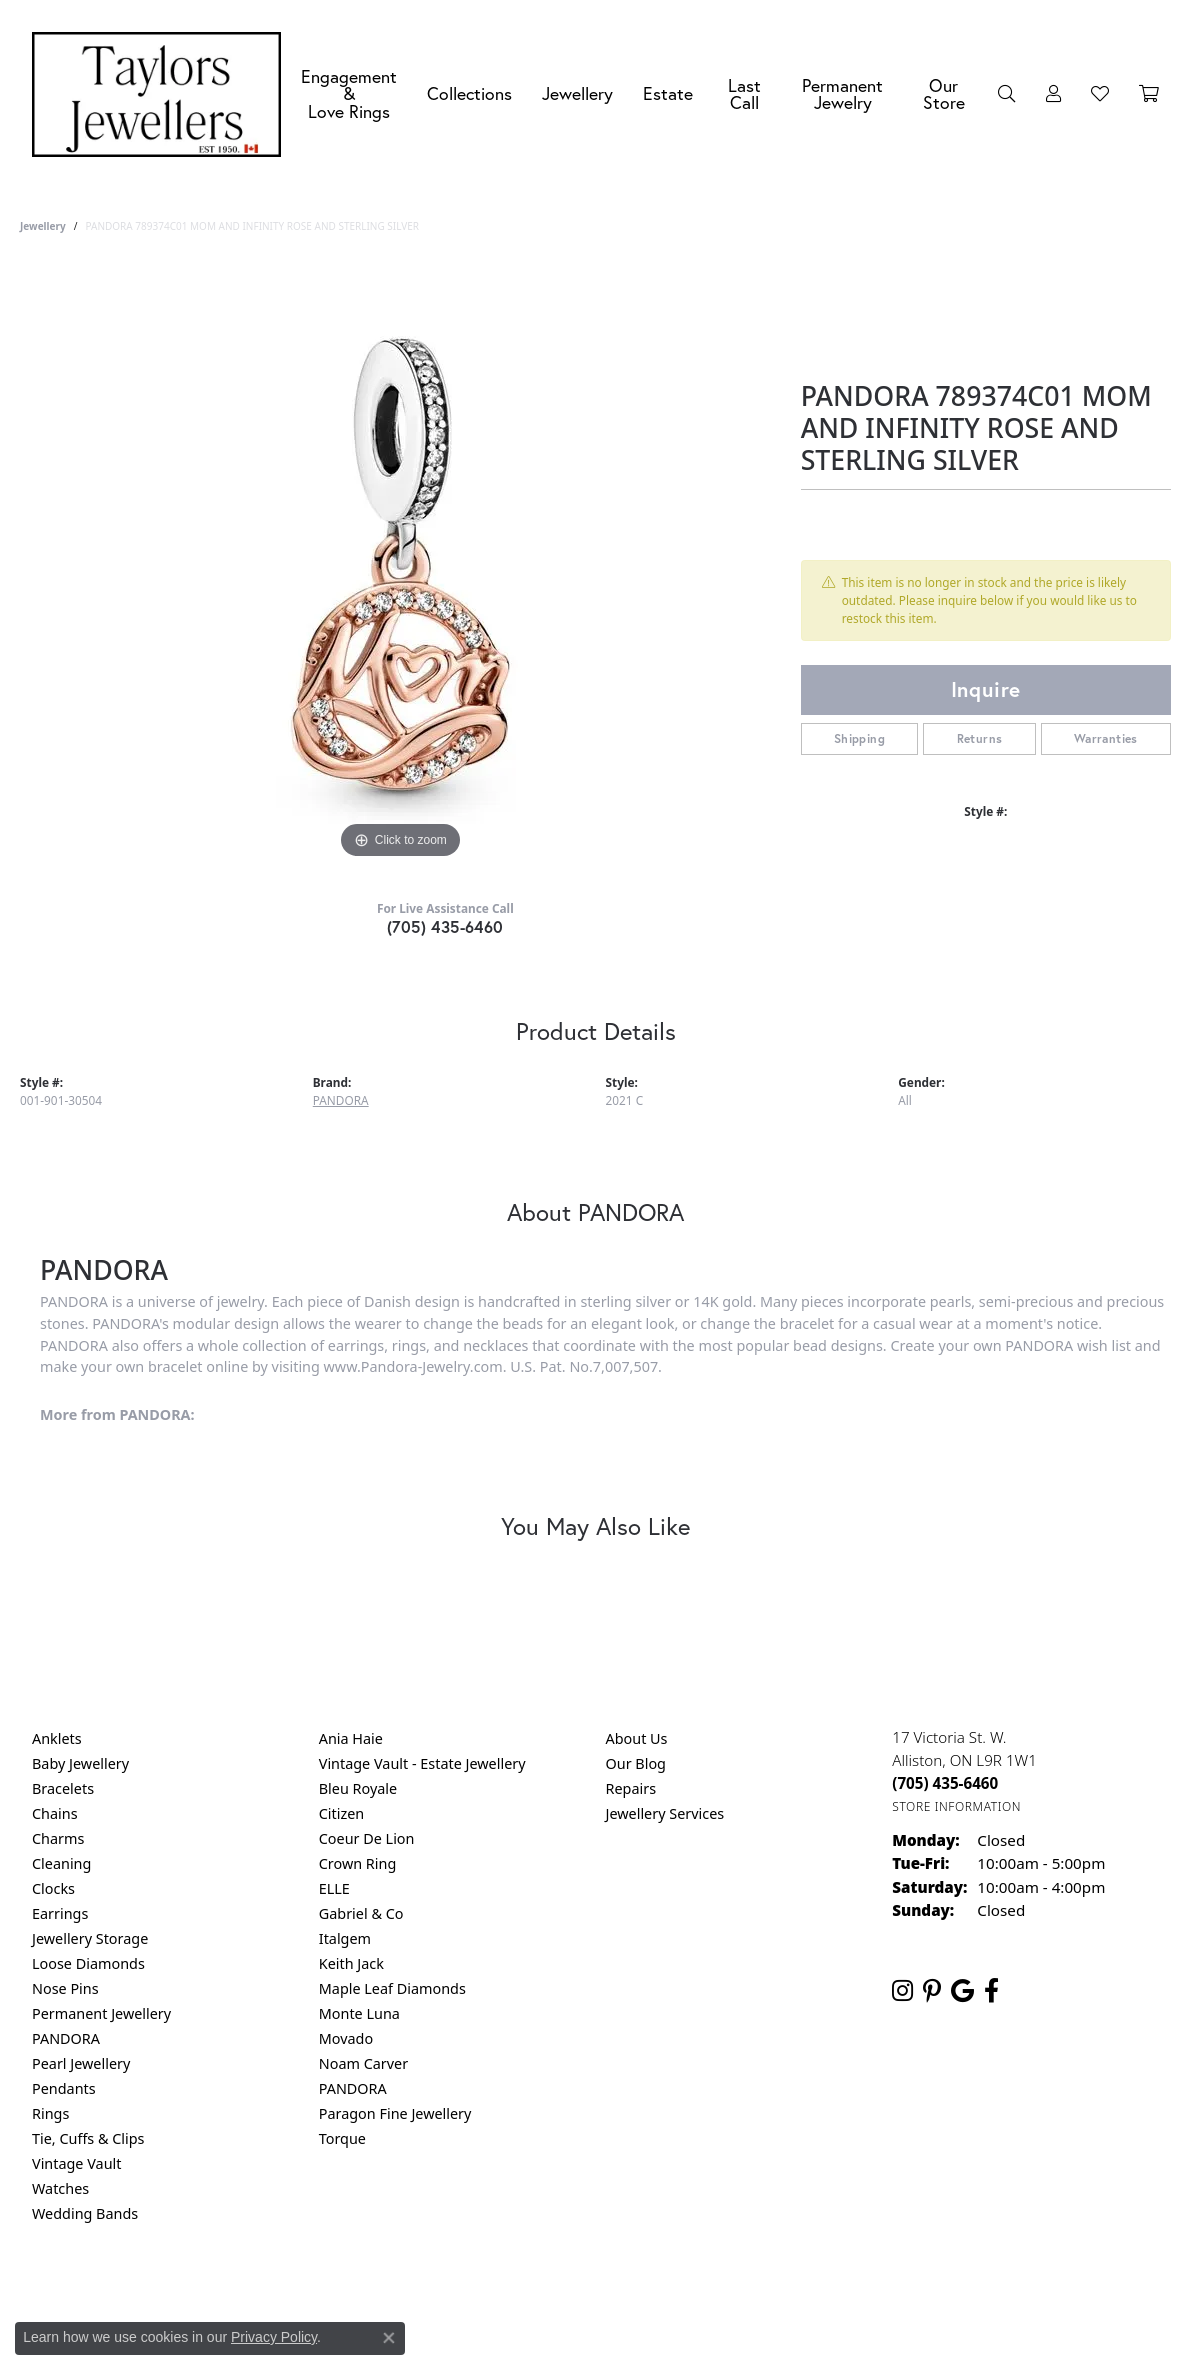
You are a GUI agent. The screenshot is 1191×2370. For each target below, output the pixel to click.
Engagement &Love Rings (349, 94)
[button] (1007, 94)
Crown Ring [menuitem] (358, 1863)
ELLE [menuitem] (334, 1888)
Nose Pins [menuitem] (65, 1988)
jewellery (43, 226)
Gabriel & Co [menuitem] (361, 1913)
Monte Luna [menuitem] (359, 2013)
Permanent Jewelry (842, 94)
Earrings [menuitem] (60, 1913)
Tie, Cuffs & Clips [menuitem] (88, 2138)
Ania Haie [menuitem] (351, 1738)
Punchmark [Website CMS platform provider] (631, 2359)
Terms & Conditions (616, 2294)
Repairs (631, 1788)
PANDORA (341, 1100)
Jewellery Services (665, 1813)
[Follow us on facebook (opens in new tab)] (991, 1991)
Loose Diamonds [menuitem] (88, 1963)
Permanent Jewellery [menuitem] (101, 2013)
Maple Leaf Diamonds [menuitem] (392, 1988)
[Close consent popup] (389, 2338)
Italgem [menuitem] (345, 1938)
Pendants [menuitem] (64, 2088)
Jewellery (577, 93)
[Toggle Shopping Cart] (1149, 94)
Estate (668, 93)
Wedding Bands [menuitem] (85, 2213)
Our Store (944, 94)
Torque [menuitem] (342, 2138)
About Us (637, 1738)
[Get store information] (956, 1806)
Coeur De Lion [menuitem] (367, 1838)
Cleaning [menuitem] (61, 1863)
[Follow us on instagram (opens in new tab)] (902, 1991)
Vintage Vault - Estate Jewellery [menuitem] (422, 1763)
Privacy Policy (497, 2294)
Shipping (859, 738)
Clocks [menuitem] (53, 1888)
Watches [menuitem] (60, 2188)
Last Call (744, 94)
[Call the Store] (945, 1783)
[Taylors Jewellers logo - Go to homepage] (161, 94)
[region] (400, 564)
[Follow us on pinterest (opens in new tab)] (932, 1991)
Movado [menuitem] (346, 2038)
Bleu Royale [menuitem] (358, 1788)
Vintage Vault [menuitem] (76, 2163)
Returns (980, 738)
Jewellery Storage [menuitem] (90, 1938)
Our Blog (636, 1763)
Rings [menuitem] (50, 2113)
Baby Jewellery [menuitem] (80, 1763)
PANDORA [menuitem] (66, 2038)
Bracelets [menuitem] (63, 1788)
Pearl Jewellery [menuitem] (81, 2063)
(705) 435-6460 (445, 926)
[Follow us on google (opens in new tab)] (962, 1991)
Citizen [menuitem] (342, 1813)
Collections (469, 93)
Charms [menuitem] (58, 1838)
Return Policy (397, 2294)
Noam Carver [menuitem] (363, 2063)
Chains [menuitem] (55, 1813)
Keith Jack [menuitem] (351, 1963)
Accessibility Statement (764, 2294)
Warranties (1106, 738)
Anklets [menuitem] (57, 1738)
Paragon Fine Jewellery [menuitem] (395, 2113)
